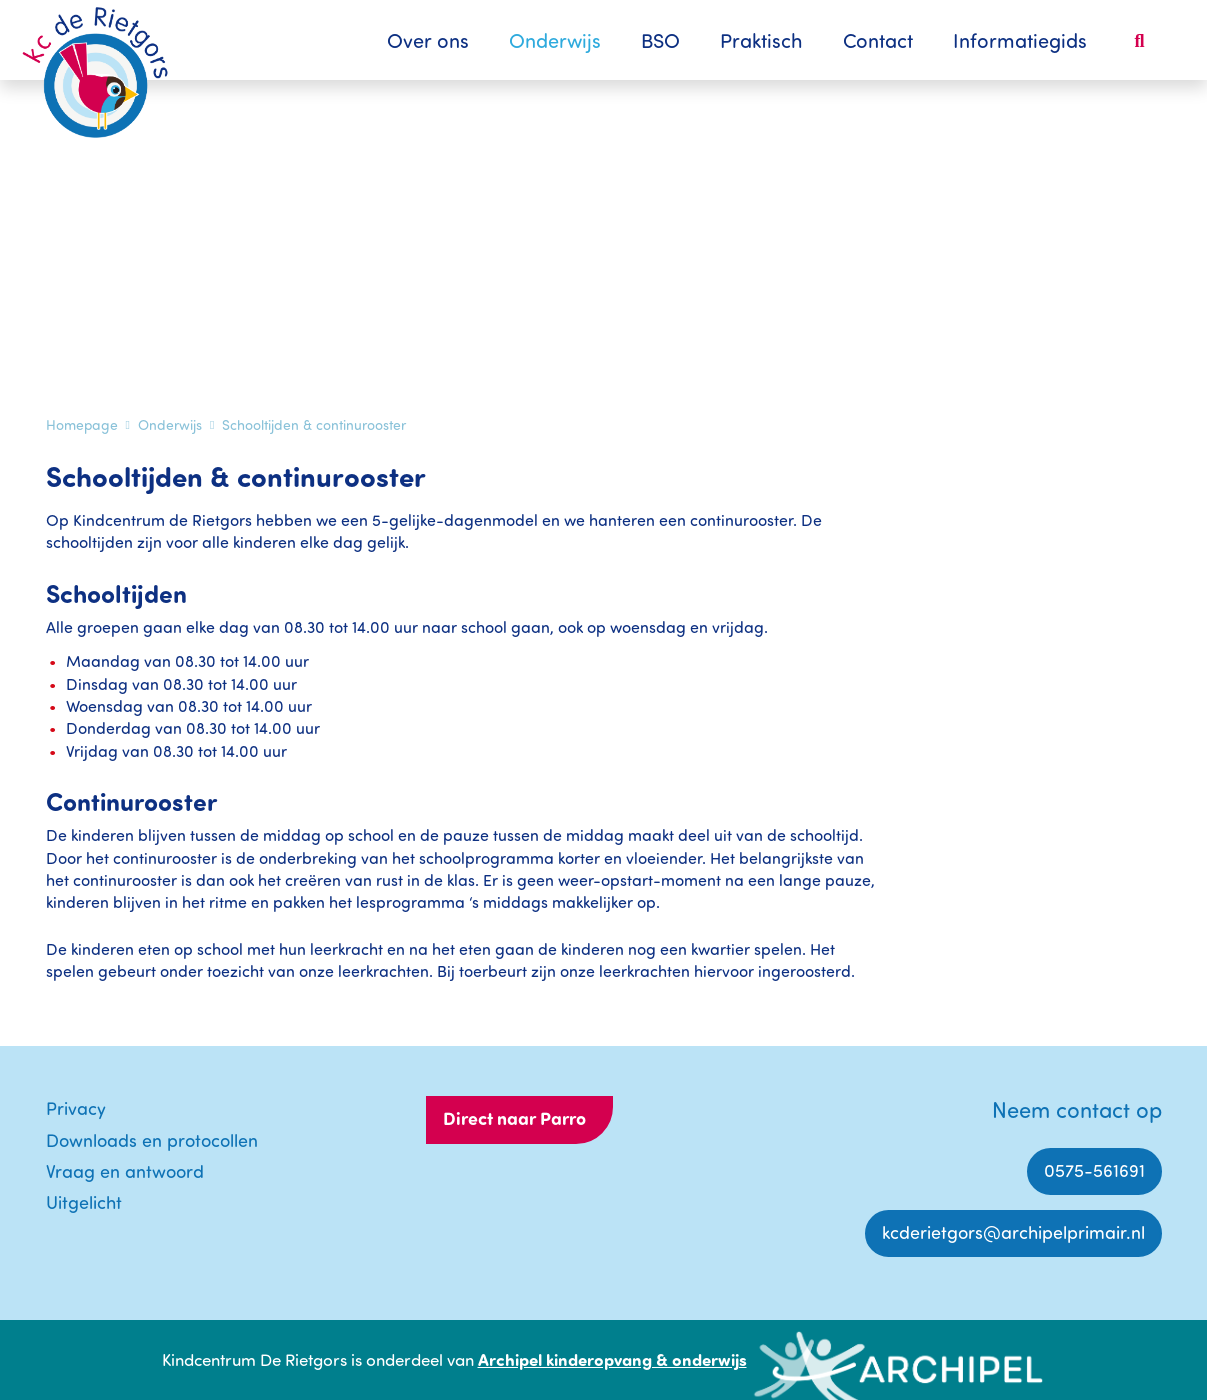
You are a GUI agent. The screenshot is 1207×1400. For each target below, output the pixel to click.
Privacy (76, 1108)
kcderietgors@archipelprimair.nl (1013, 1232)
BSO (660, 40)
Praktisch (761, 40)
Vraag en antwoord (125, 1171)
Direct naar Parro (514, 1118)
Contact (878, 40)
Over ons (428, 40)
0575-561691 (1094, 1170)
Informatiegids (1020, 40)
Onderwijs (555, 40)
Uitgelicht (84, 1202)
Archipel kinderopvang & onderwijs (612, 1359)
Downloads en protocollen (152, 1140)
